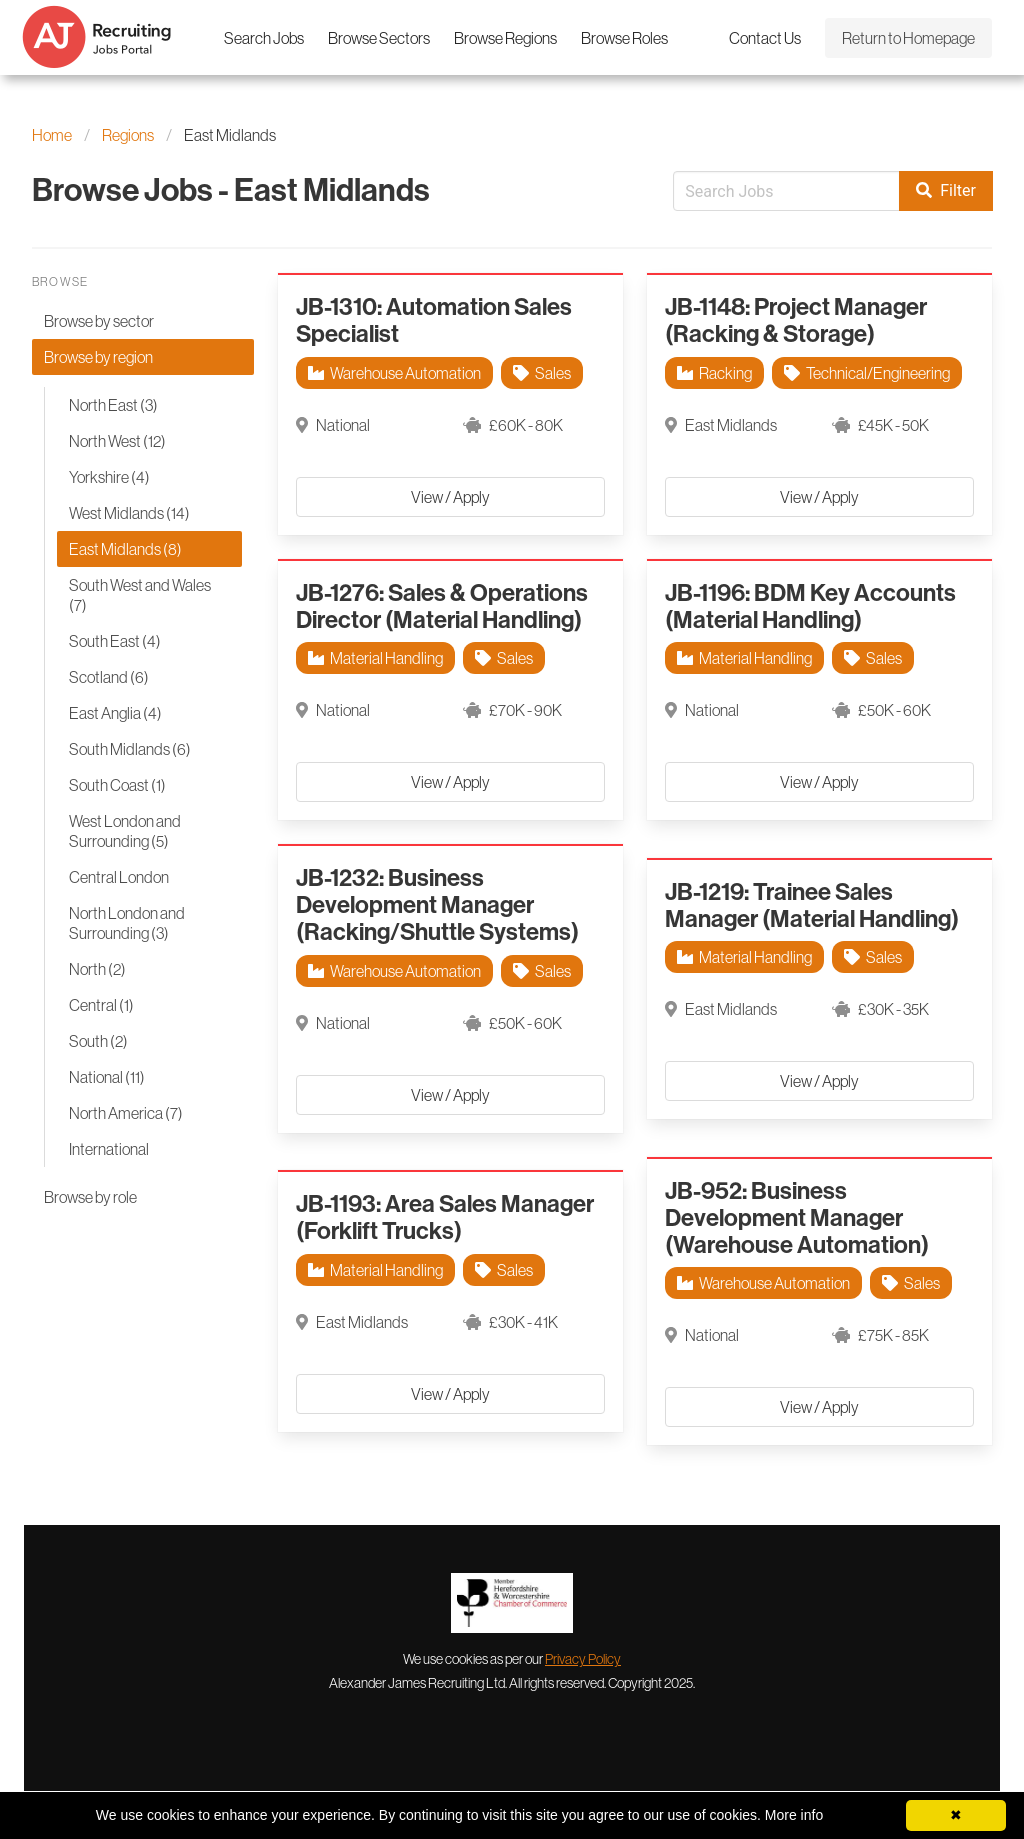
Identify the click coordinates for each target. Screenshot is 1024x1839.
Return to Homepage (908, 38)
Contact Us (765, 38)
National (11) (107, 1077)
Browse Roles (624, 38)
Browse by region (98, 357)
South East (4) (115, 641)
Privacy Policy (583, 1659)
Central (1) (101, 1005)
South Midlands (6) (130, 749)
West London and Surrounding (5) (125, 831)
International (109, 1149)
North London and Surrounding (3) (127, 923)
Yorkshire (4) (109, 477)
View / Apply (450, 497)
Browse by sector (99, 321)
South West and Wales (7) (140, 595)
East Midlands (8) (125, 549)
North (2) (97, 969)
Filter (946, 191)
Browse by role (90, 1197)
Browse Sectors (379, 38)
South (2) (98, 1041)
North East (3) (113, 405)
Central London (119, 877)
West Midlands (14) (129, 513)
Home (52, 135)
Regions (128, 135)
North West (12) (117, 441)
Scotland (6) (109, 677)
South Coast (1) (117, 785)
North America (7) (126, 1113)
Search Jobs (264, 38)
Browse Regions (505, 38)
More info (794, 1815)
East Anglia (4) (115, 713)
